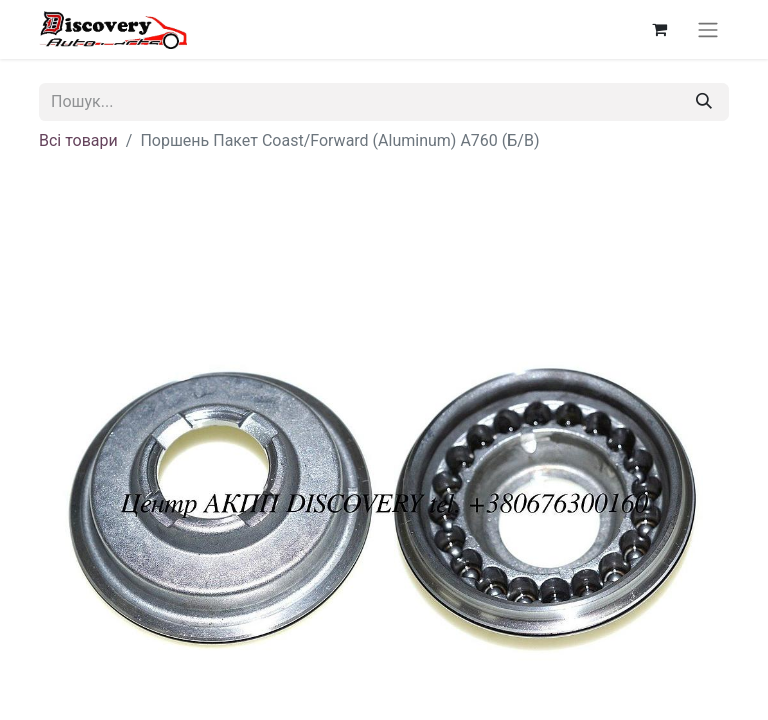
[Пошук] (704, 102)
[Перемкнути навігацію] (708, 29)
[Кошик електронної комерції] (659, 29)
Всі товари (78, 140)
